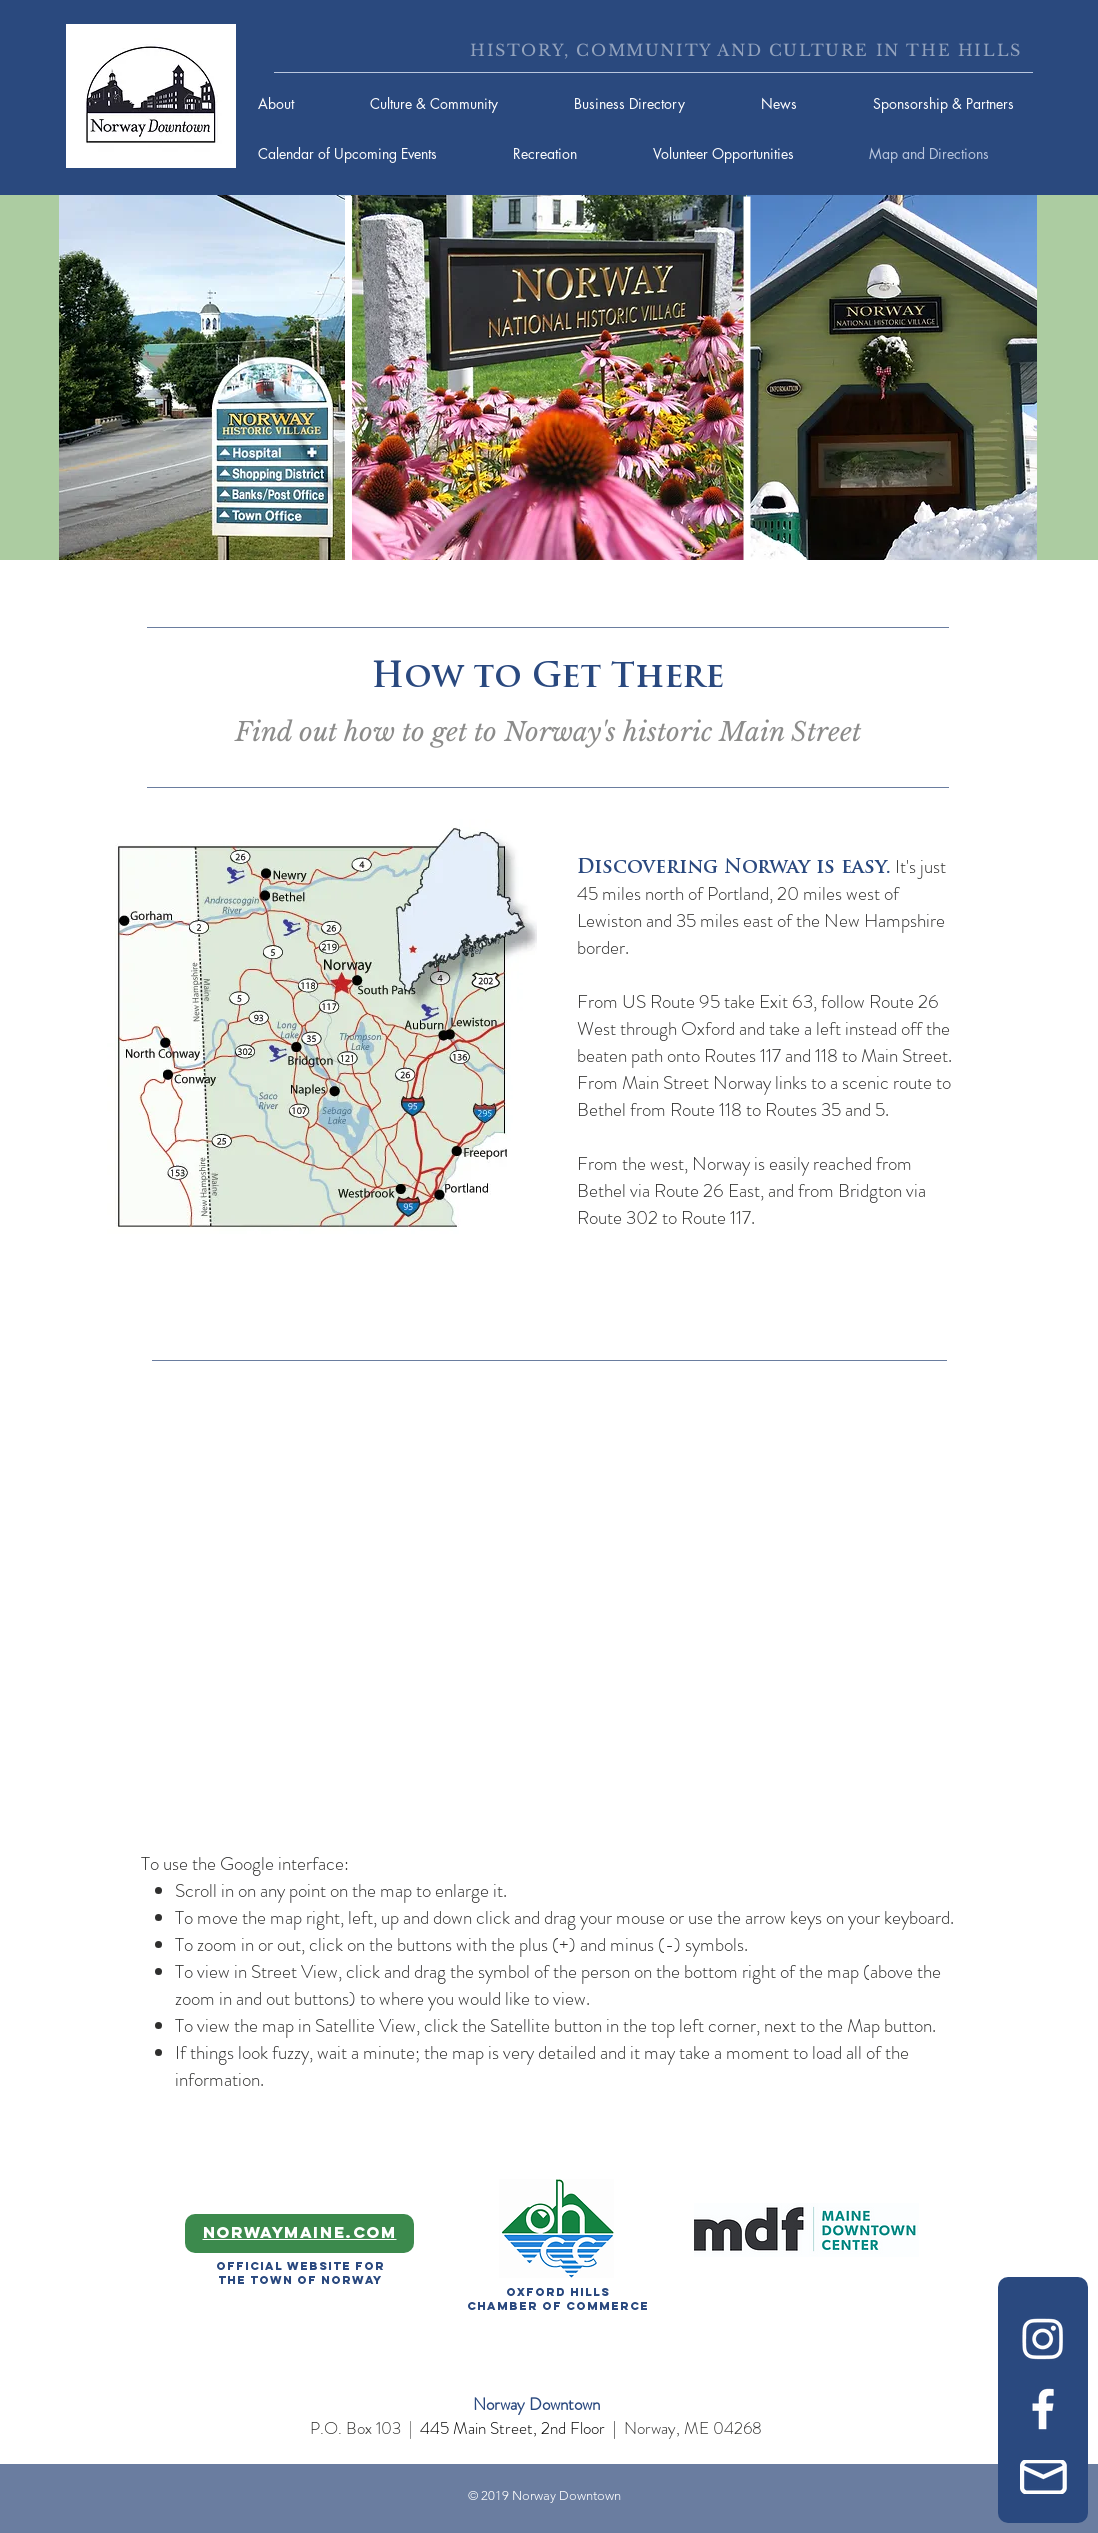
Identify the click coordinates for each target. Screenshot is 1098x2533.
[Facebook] (1043, 2409)
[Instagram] (1043, 2338)
